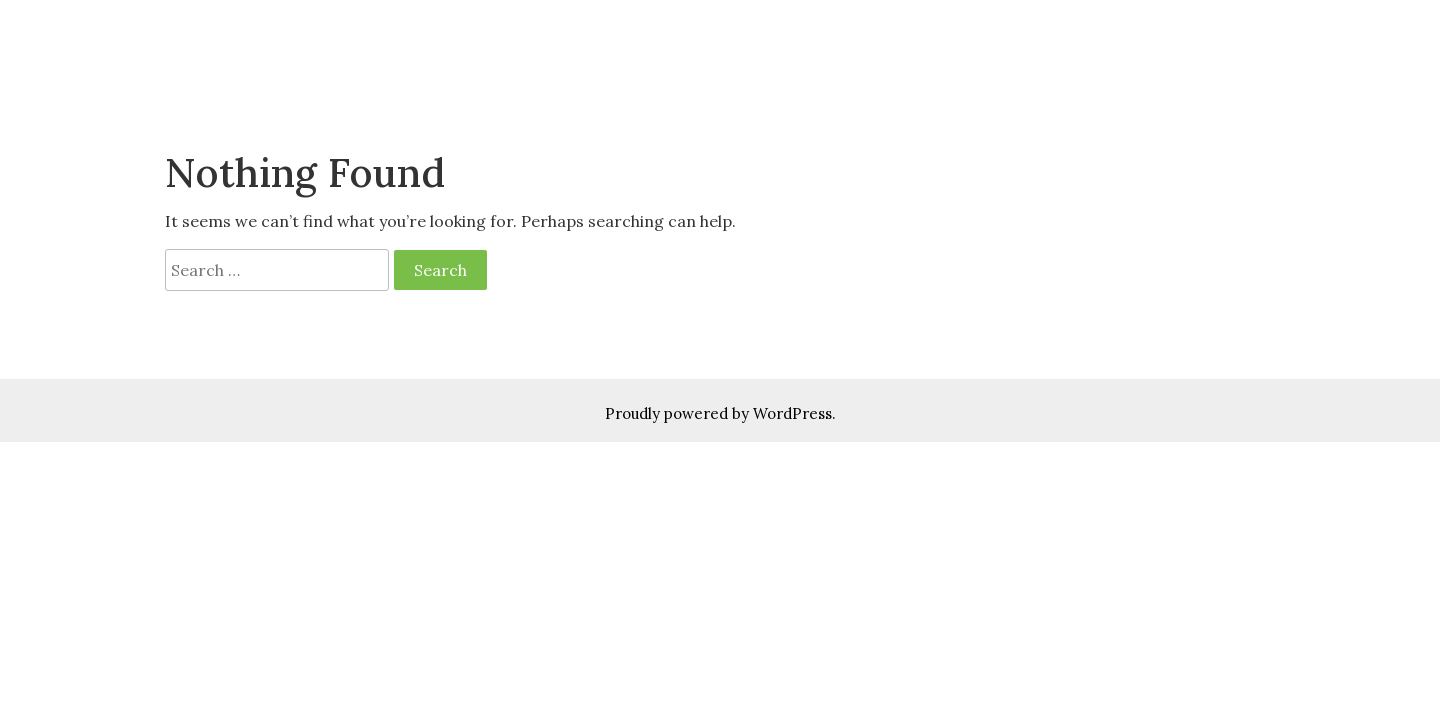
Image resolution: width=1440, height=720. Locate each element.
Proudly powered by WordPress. (720, 413)
